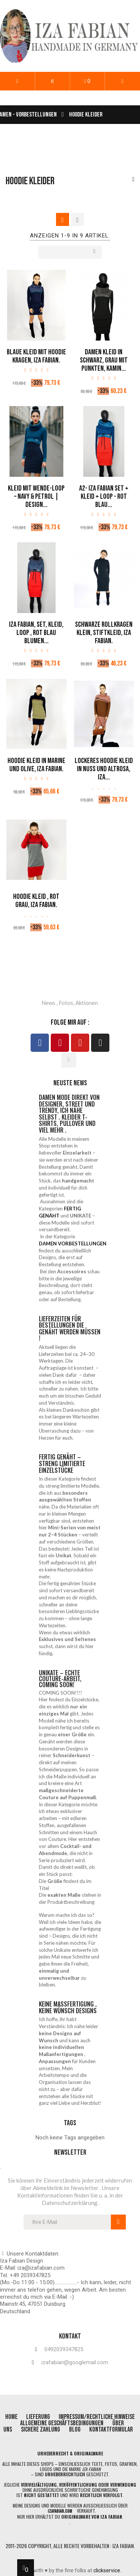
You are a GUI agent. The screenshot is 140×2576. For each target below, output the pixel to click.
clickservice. (107, 2570)
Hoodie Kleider (30, 181)
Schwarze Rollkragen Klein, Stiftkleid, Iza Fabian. (104, 632)
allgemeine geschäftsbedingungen (61, 2423)
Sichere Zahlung (40, 2429)
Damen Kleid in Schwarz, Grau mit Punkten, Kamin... (104, 360)
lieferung (38, 2417)
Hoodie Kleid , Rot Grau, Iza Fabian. (36, 900)
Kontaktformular (111, 2429)
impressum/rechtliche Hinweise (97, 2417)
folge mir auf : (70, 1022)
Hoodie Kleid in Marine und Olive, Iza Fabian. (36, 764)
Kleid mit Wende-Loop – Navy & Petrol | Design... (36, 496)
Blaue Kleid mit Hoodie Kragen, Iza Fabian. (36, 356)
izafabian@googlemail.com (74, 2362)
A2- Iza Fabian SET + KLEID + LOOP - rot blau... (103, 496)
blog (75, 2429)
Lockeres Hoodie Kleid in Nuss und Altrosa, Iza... (104, 769)
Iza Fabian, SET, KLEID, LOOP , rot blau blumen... (36, 632)
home (12, 2417)
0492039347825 (63, 2349)
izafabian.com (60, 2511)
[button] (52, 81)
